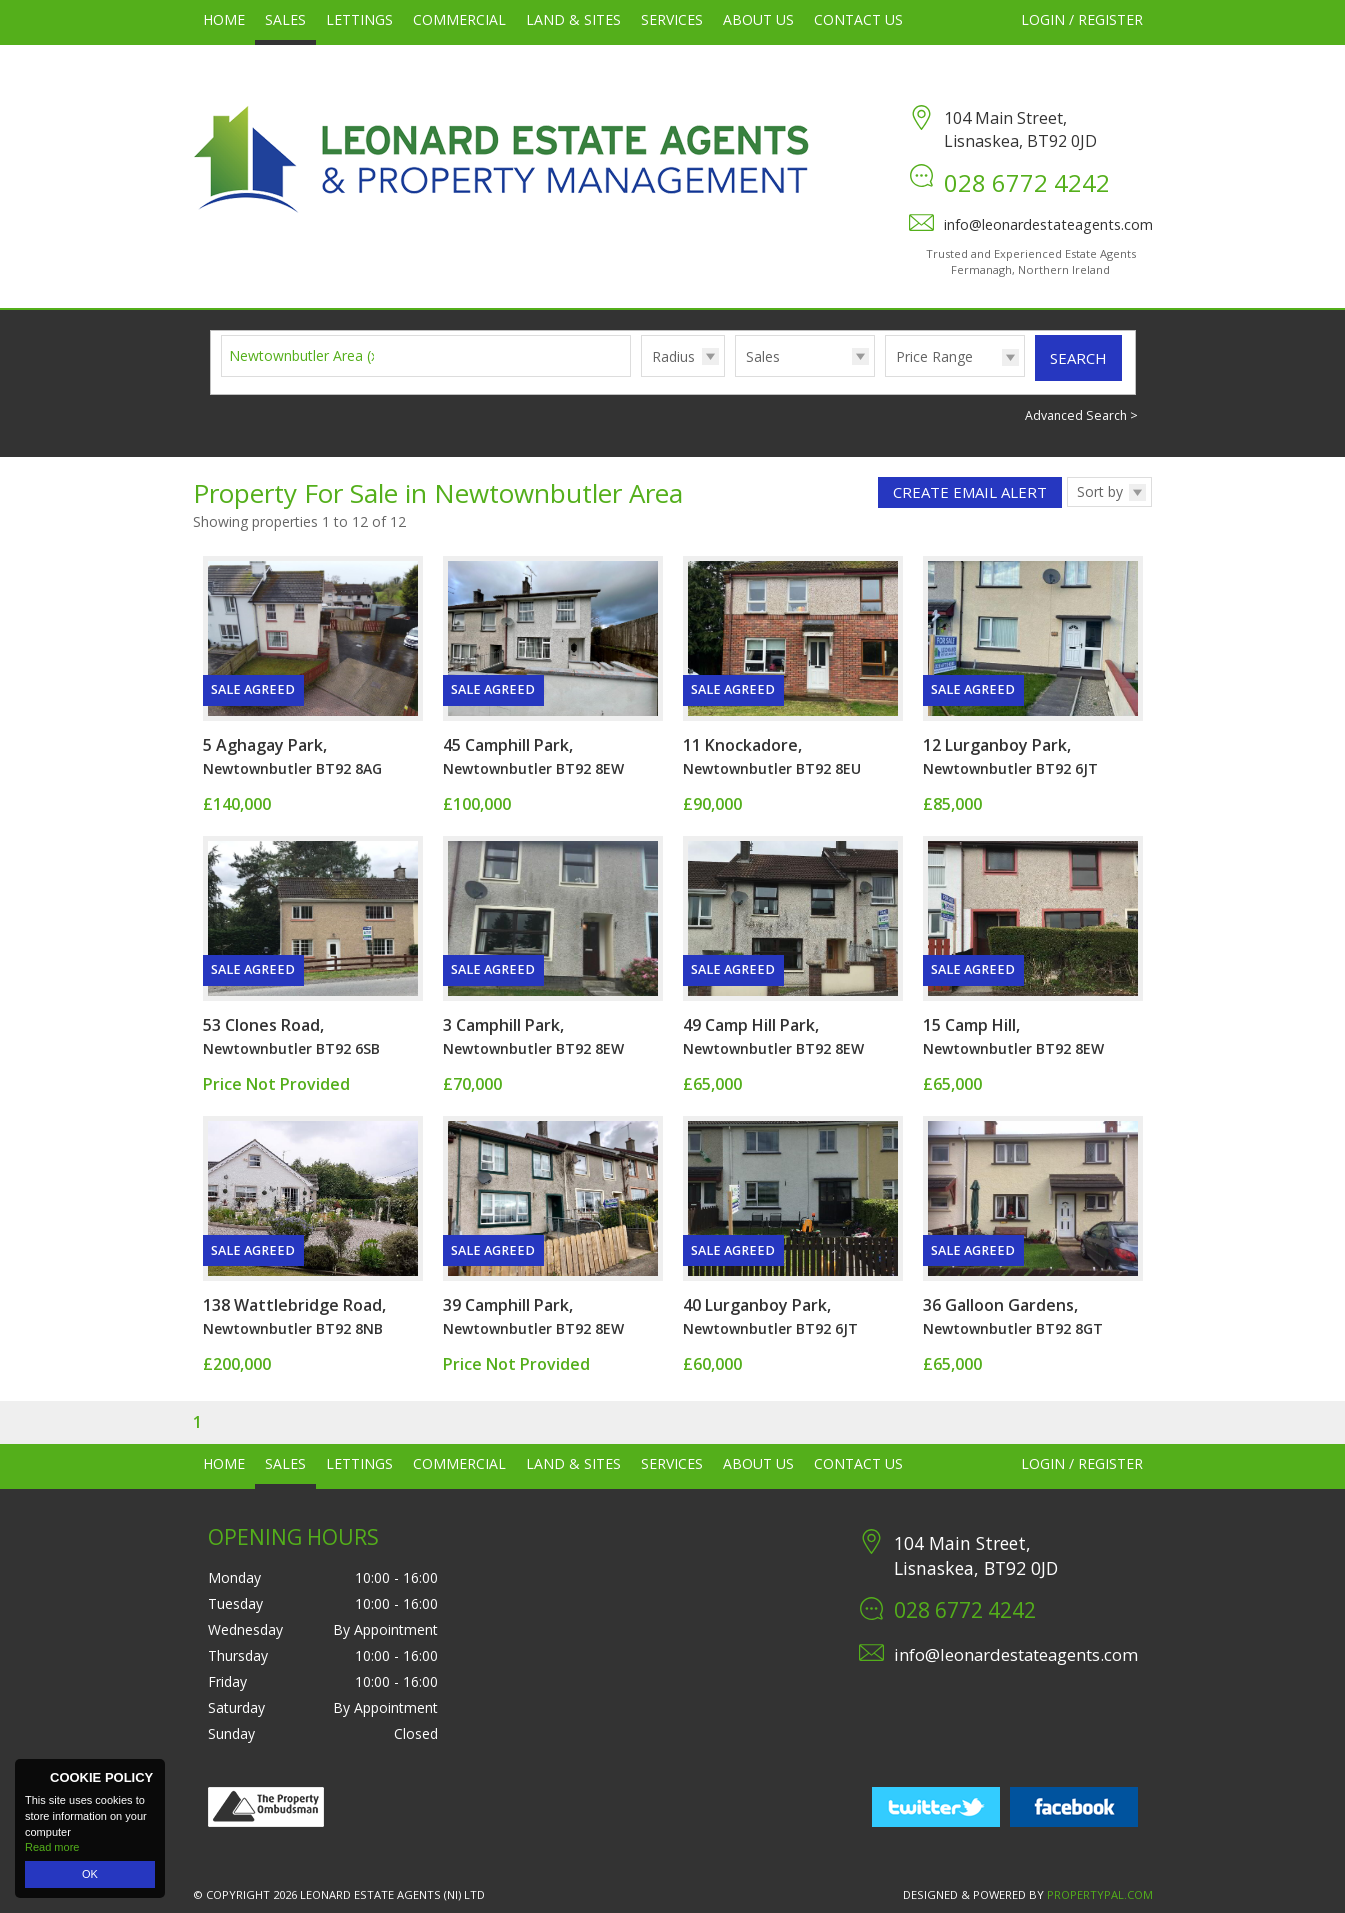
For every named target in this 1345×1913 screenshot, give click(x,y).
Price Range (934, 356)
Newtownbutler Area (306, 355)
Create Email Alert (970, 492)
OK (90, 1874)
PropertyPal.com (1100, 1894)
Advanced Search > (1081, 415)
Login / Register (1082, 19)
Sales (763, 356)
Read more (52, 1847)
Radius (673, 356)
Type (735, 375)
